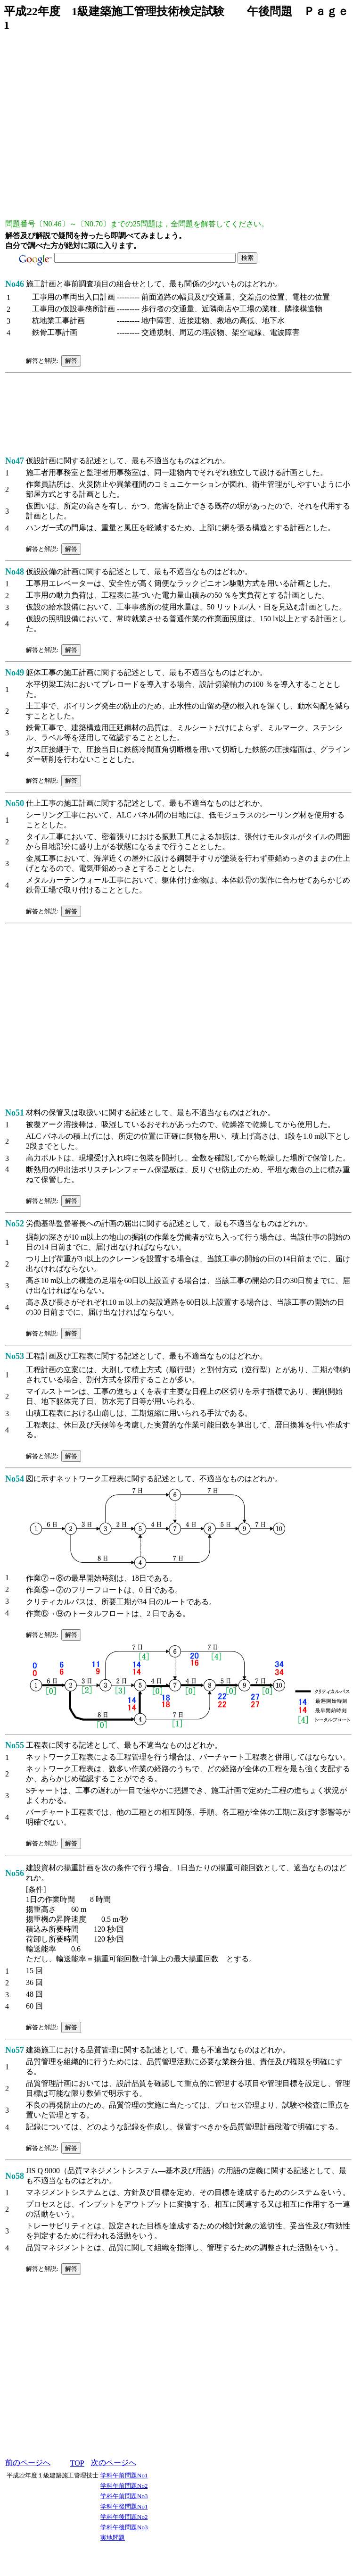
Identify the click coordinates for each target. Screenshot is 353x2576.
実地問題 (112, 2537)
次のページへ (113, 2463)
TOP (77, 2463)
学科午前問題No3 (124, 2496)
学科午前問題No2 (124, 2485)
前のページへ (27, 2463)
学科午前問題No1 (124, 2475)
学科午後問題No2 (124, 2516)
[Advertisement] (88, 129)
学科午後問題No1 (124, 2506)
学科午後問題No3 (124, 2527)
